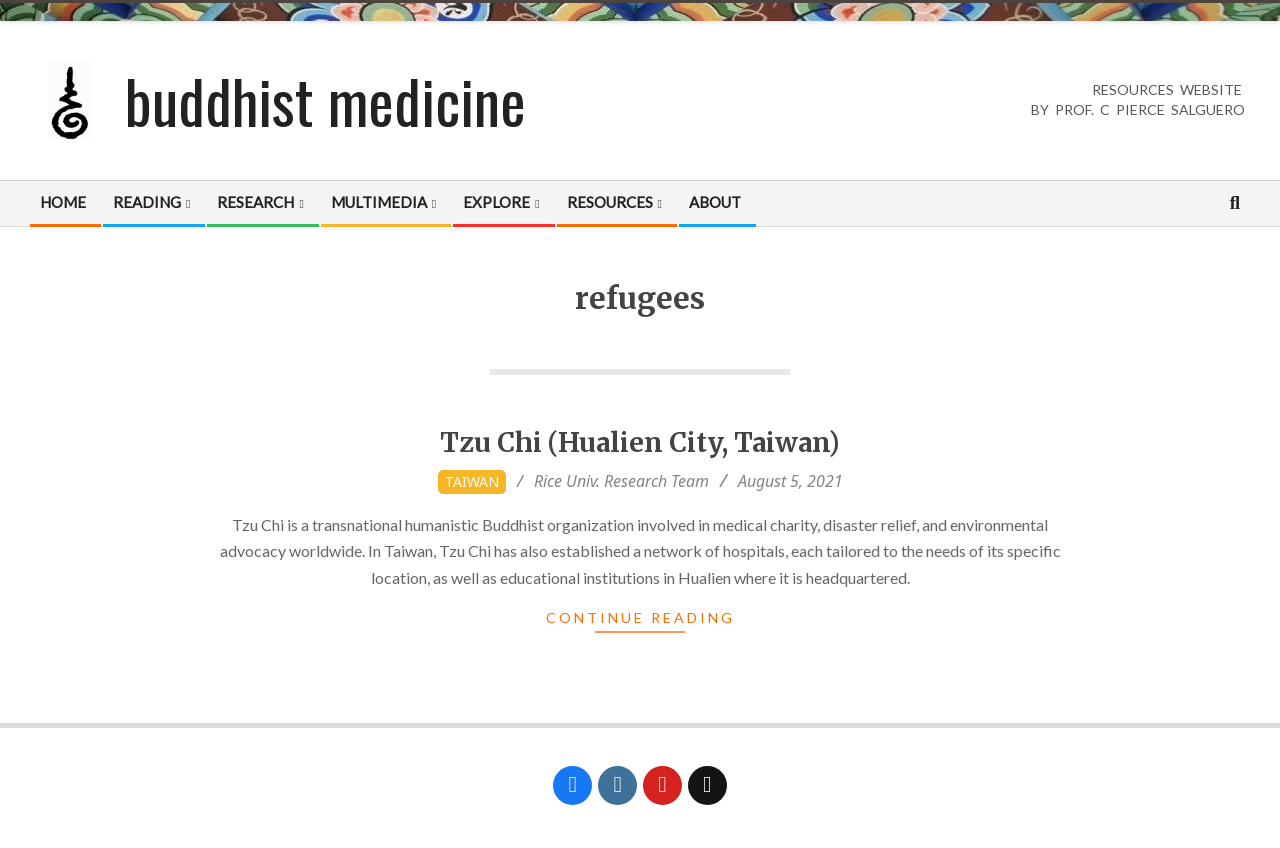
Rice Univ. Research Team (621, 481)
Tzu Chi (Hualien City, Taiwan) (640, 442)
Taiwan (472, 481)
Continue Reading (640, 617)
